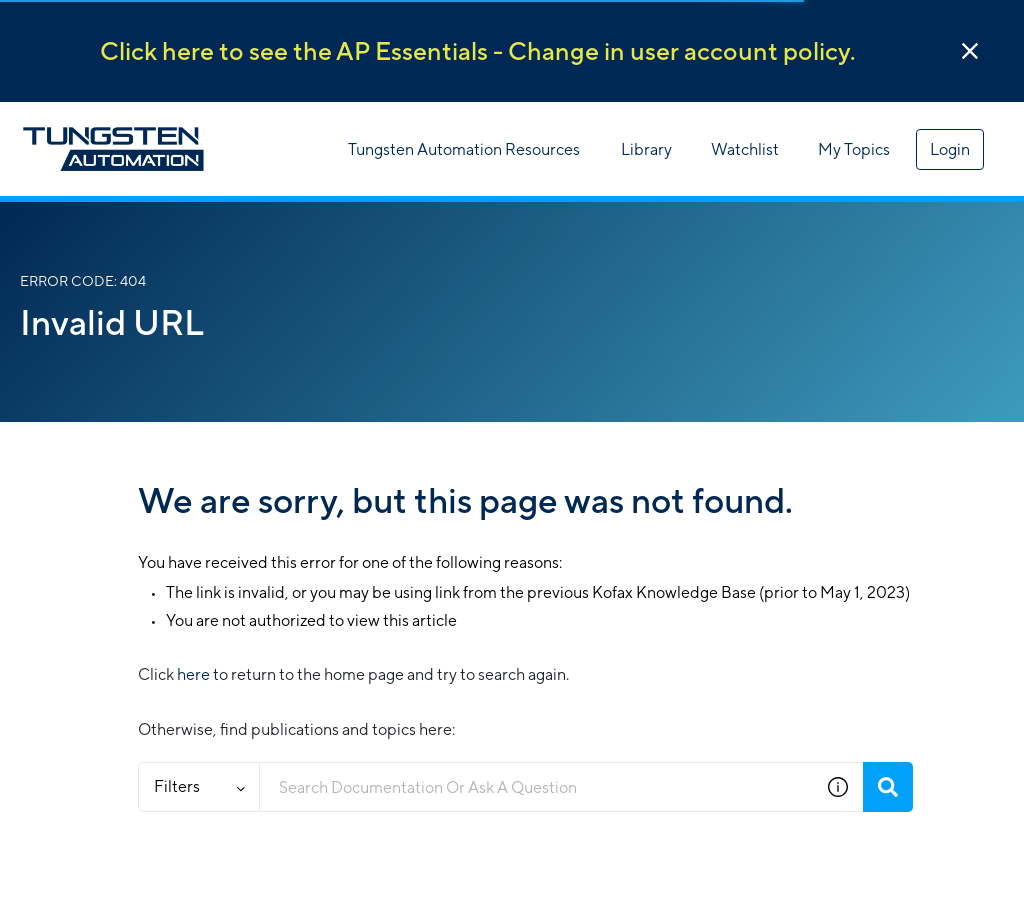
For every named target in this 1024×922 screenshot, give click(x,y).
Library (646, 149)
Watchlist (745, 149)
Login (950, 149)
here (193, 674)
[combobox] (536, 787)
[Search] (888, 787)
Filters (199, 786)
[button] (970, 51)
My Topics (854, 149)
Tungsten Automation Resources (464, 149)
